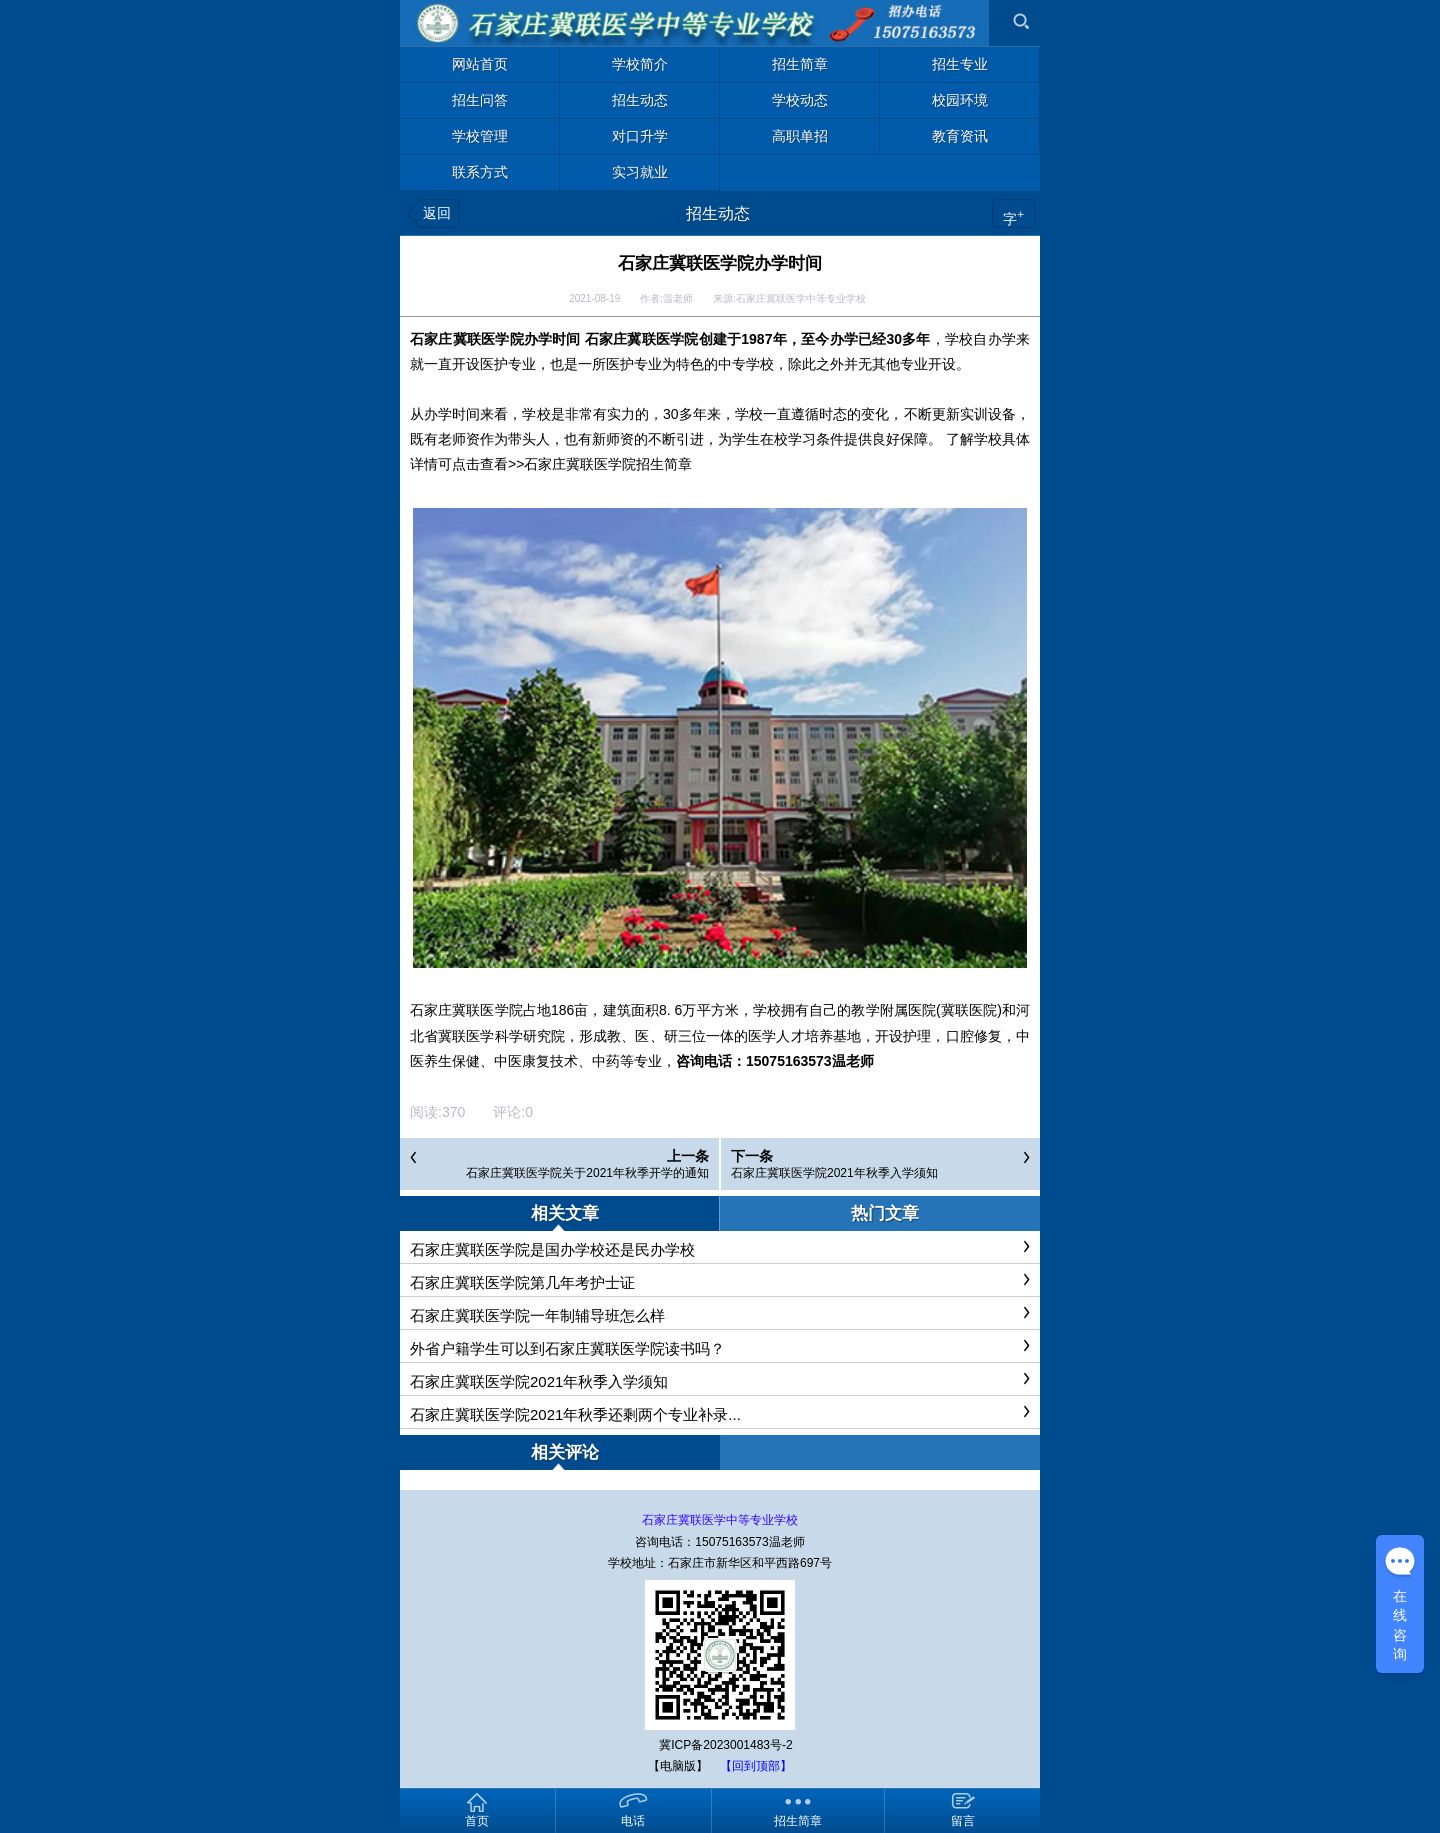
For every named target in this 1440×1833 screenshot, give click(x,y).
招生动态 (718, 213)
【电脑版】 (678, 1766)
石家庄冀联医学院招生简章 (608, 464)
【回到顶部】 (756, 1766)
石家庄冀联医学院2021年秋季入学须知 (834, 1173)
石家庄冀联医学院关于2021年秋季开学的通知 (587, 1173)
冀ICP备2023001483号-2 (725, 1745)
